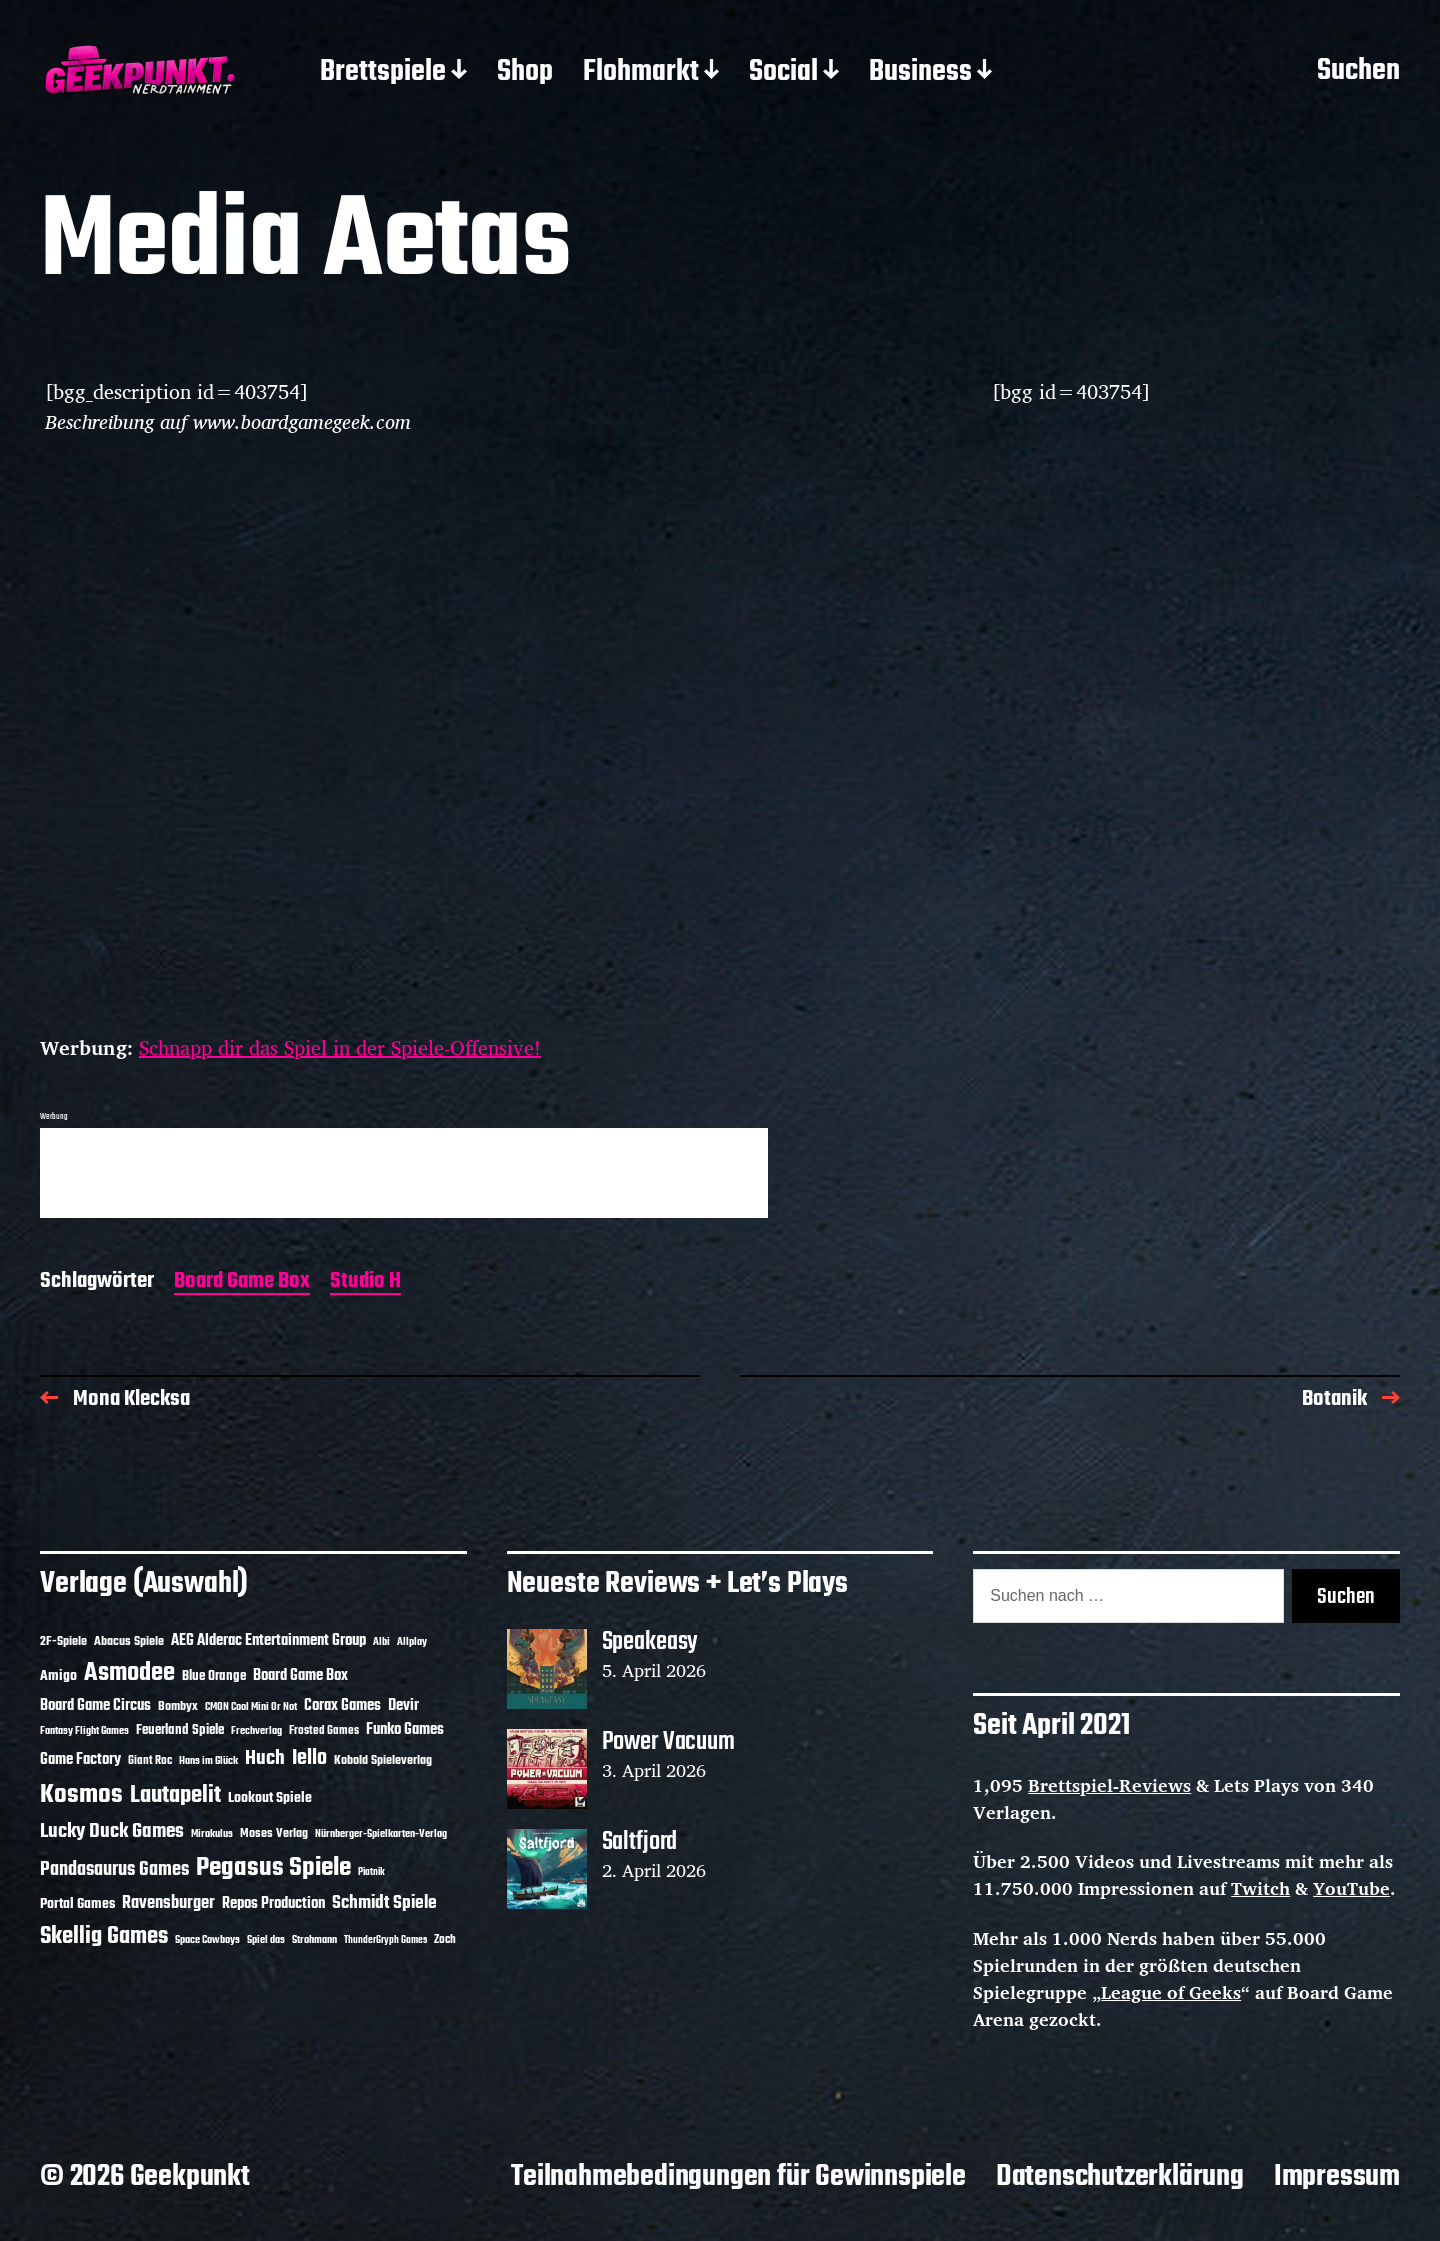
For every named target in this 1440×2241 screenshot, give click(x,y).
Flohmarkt (641, 73)
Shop (525, 73)
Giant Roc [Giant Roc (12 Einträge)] (150, 1761)
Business (920, 73)
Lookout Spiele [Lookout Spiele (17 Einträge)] (270, 1798)
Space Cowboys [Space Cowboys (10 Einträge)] (207, 1940)
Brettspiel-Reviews (1109, 1785)
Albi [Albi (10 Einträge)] (381, 1642)
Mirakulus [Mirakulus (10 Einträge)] (212, 1834)
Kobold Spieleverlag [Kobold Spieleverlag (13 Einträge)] (383, 1761)
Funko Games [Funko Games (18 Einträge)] (405, 1730)
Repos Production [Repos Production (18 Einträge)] (273, 1904)
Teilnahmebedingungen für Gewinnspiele (738, 2177)
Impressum (1337, 2177)
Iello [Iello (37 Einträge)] (309, 1758)
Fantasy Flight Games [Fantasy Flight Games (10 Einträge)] (84, 1731)
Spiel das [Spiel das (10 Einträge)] (266, 1940)
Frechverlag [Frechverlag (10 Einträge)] (256, 1731)
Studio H (365, 1282)
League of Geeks (1171, 1992)
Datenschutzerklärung (1120, 2177)
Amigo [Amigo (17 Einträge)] (58, 1676)
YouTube (1351, 1888)
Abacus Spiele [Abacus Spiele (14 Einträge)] (129, 1641)
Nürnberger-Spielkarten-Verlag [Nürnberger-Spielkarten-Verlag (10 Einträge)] (381, 1834)
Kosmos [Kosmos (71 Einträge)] (81, 1795)
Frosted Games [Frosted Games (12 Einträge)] (324, 1731)
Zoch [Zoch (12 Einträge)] (445, 1940)
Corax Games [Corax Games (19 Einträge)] (342, 1706)
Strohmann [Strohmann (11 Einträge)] (314, 1940)
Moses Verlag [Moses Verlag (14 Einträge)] (274, 1833)
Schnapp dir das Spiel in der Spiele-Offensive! (340, 1047)
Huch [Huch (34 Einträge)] (265, 1758)
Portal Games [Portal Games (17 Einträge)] (77, 1904)
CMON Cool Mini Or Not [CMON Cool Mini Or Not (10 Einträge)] (251, 1707)
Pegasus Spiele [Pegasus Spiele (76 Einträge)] (273, 1868)
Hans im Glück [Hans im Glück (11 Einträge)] (208, 1761)
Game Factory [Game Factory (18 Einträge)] (80, 1760)
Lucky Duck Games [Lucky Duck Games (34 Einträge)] (112, 1831)
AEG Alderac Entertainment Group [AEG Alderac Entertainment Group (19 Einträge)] (268, 1641)
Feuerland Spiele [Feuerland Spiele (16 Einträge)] (180, 1730)
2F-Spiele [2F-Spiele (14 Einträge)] (63, 1641)
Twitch (1260, 1888)
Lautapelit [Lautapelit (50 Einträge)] (175, 1796)
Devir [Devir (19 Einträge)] (403, 1706)
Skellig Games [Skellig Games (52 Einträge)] (104, 1936)
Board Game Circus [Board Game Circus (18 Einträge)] (95, 1706)
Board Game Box (242, 1282)
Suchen (1358, 72)
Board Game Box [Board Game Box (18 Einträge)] (300, 1676)
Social (783, 73)
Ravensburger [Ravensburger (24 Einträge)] (168, 1903)
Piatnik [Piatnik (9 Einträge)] (371, 1872)
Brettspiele (383, 73)
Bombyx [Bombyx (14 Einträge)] (178, 1706)
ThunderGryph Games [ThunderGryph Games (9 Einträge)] (385, 1940)
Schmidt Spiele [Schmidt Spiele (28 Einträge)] (384, 1903)
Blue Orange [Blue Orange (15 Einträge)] (214, 1676)
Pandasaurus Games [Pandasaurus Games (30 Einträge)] (114, 1870)
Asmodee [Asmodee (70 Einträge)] (129, 1673)
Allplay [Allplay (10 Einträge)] (412, 1642)
